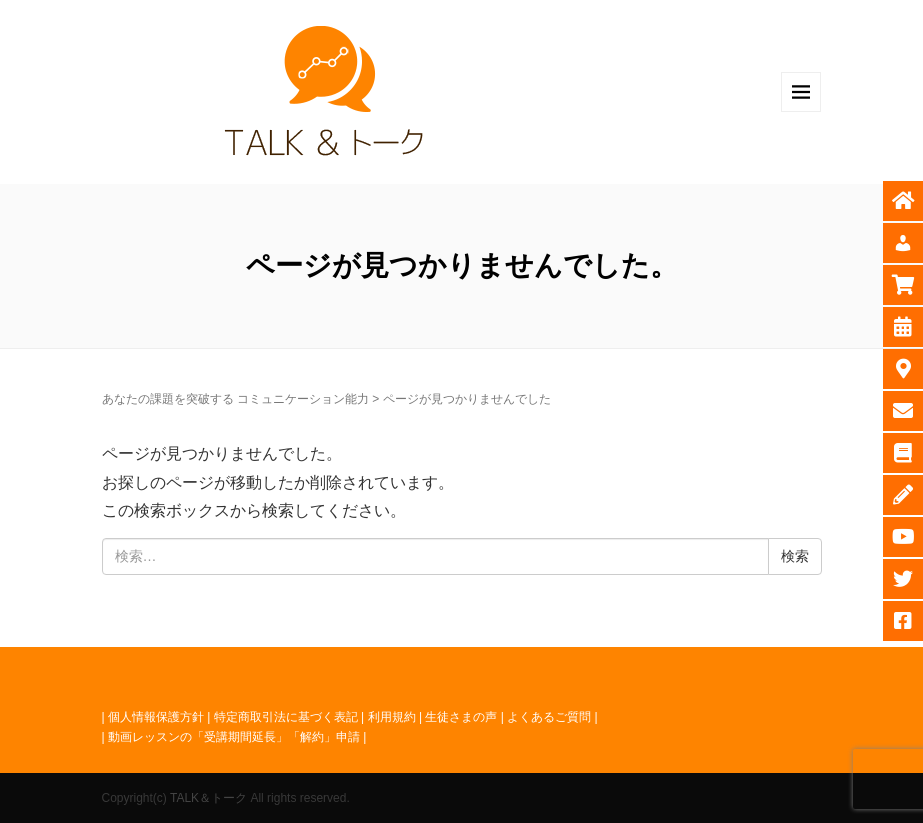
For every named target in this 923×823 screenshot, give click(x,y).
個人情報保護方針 (156, 717)
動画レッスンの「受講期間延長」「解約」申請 (234, 737)
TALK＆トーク (208, 798)
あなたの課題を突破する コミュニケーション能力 (235, 399)
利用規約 (392, 717)
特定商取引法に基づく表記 (286, 717)
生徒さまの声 (461, 717)
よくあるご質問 (549, 717)
